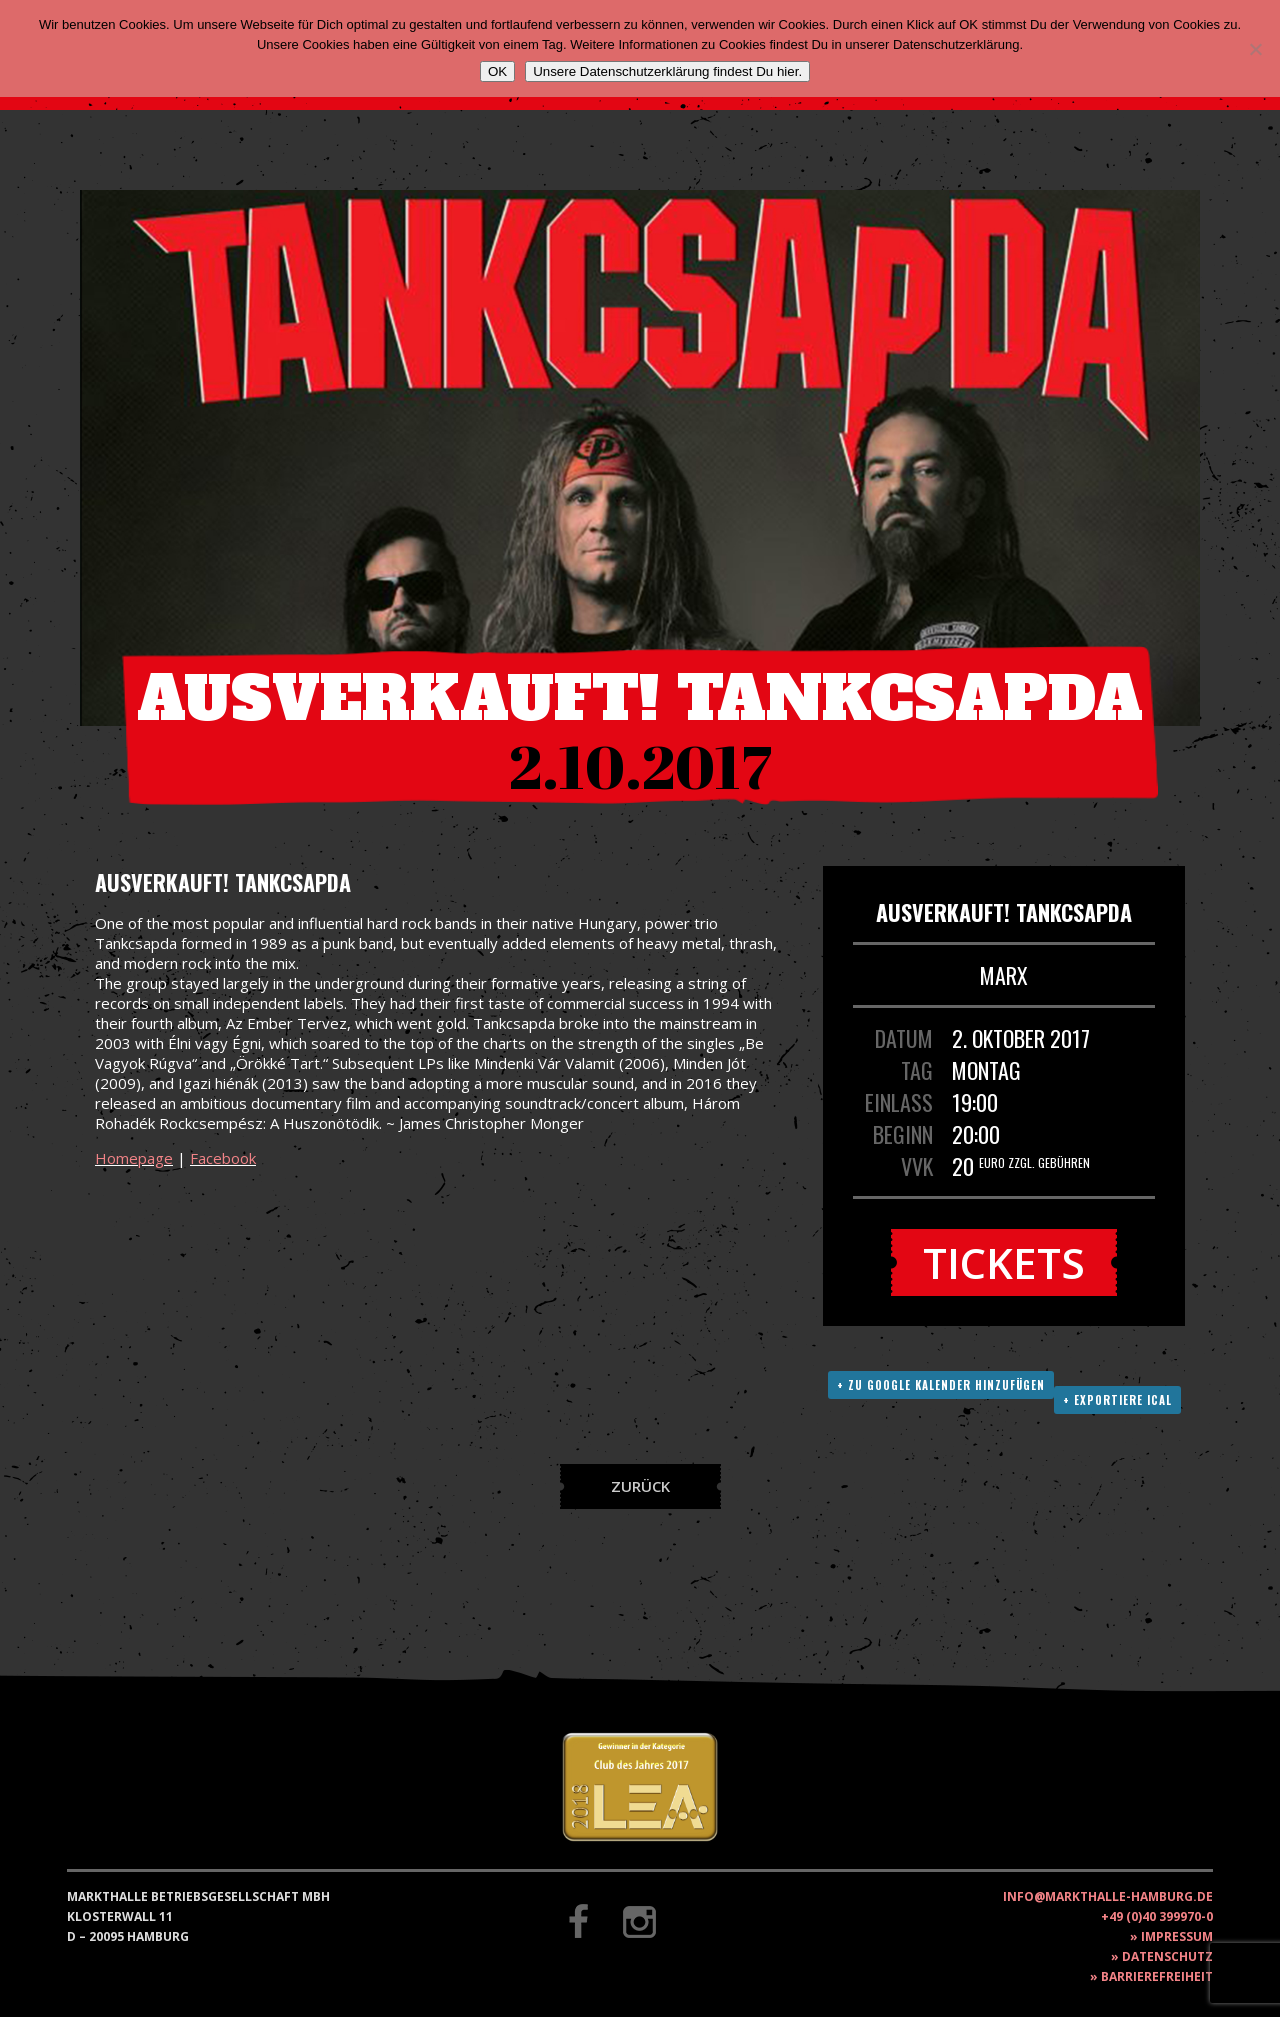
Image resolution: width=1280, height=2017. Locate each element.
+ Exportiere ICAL (1117, 1400)
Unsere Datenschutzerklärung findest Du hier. (667, 71)
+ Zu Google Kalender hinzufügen (941, 1385)
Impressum (1177, 1936)
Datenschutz (1167, 1956)
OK (497, 71)
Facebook (223, 1158)
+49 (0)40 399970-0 (1157, 1916)
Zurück (640, 1486)
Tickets (1004, 1262)
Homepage (134, 1158)
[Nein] (1255, 49)
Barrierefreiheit (1157, 1976)
